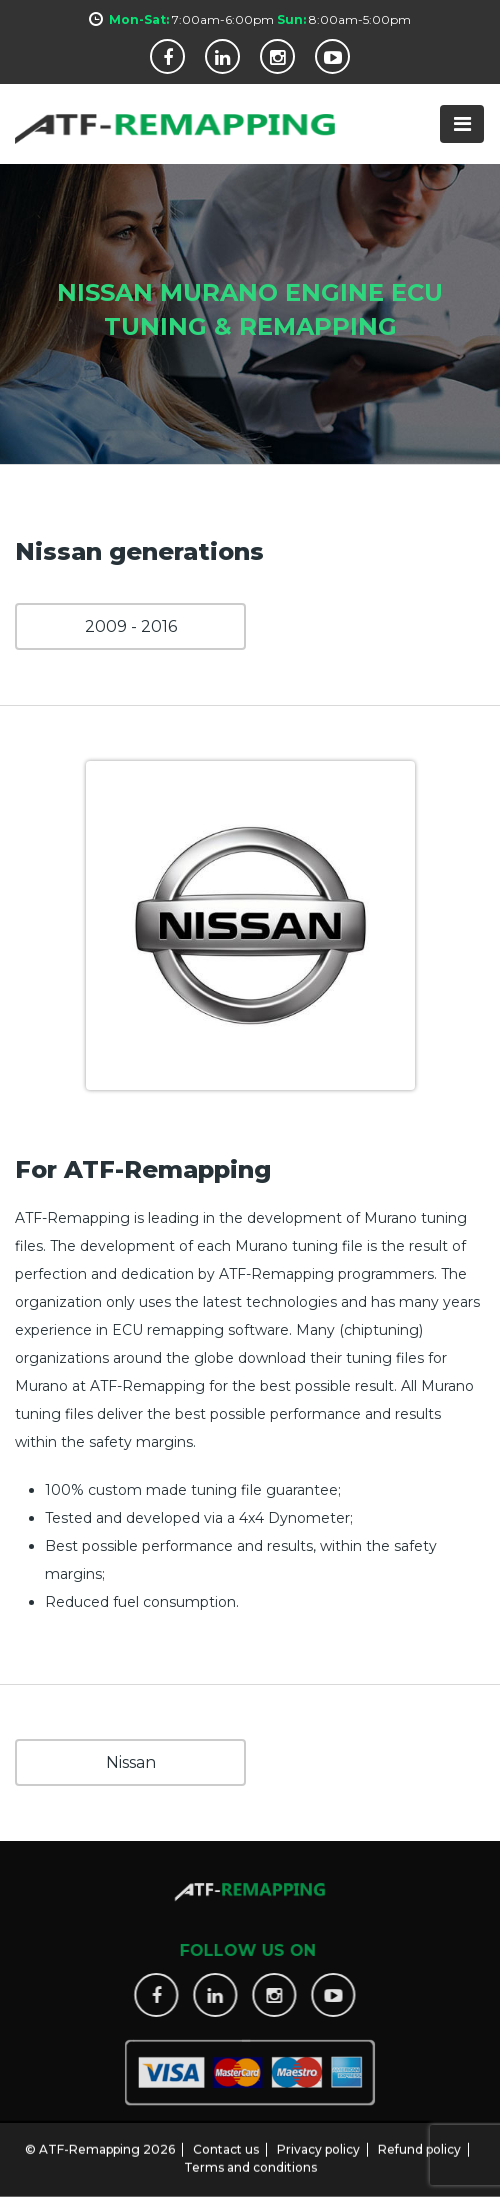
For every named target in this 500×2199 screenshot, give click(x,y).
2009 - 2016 (131, 626)
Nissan (131, 1762)
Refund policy (419, 2138)
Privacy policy (318, 2138)
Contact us (226, 2138)
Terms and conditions (250, 2156)
